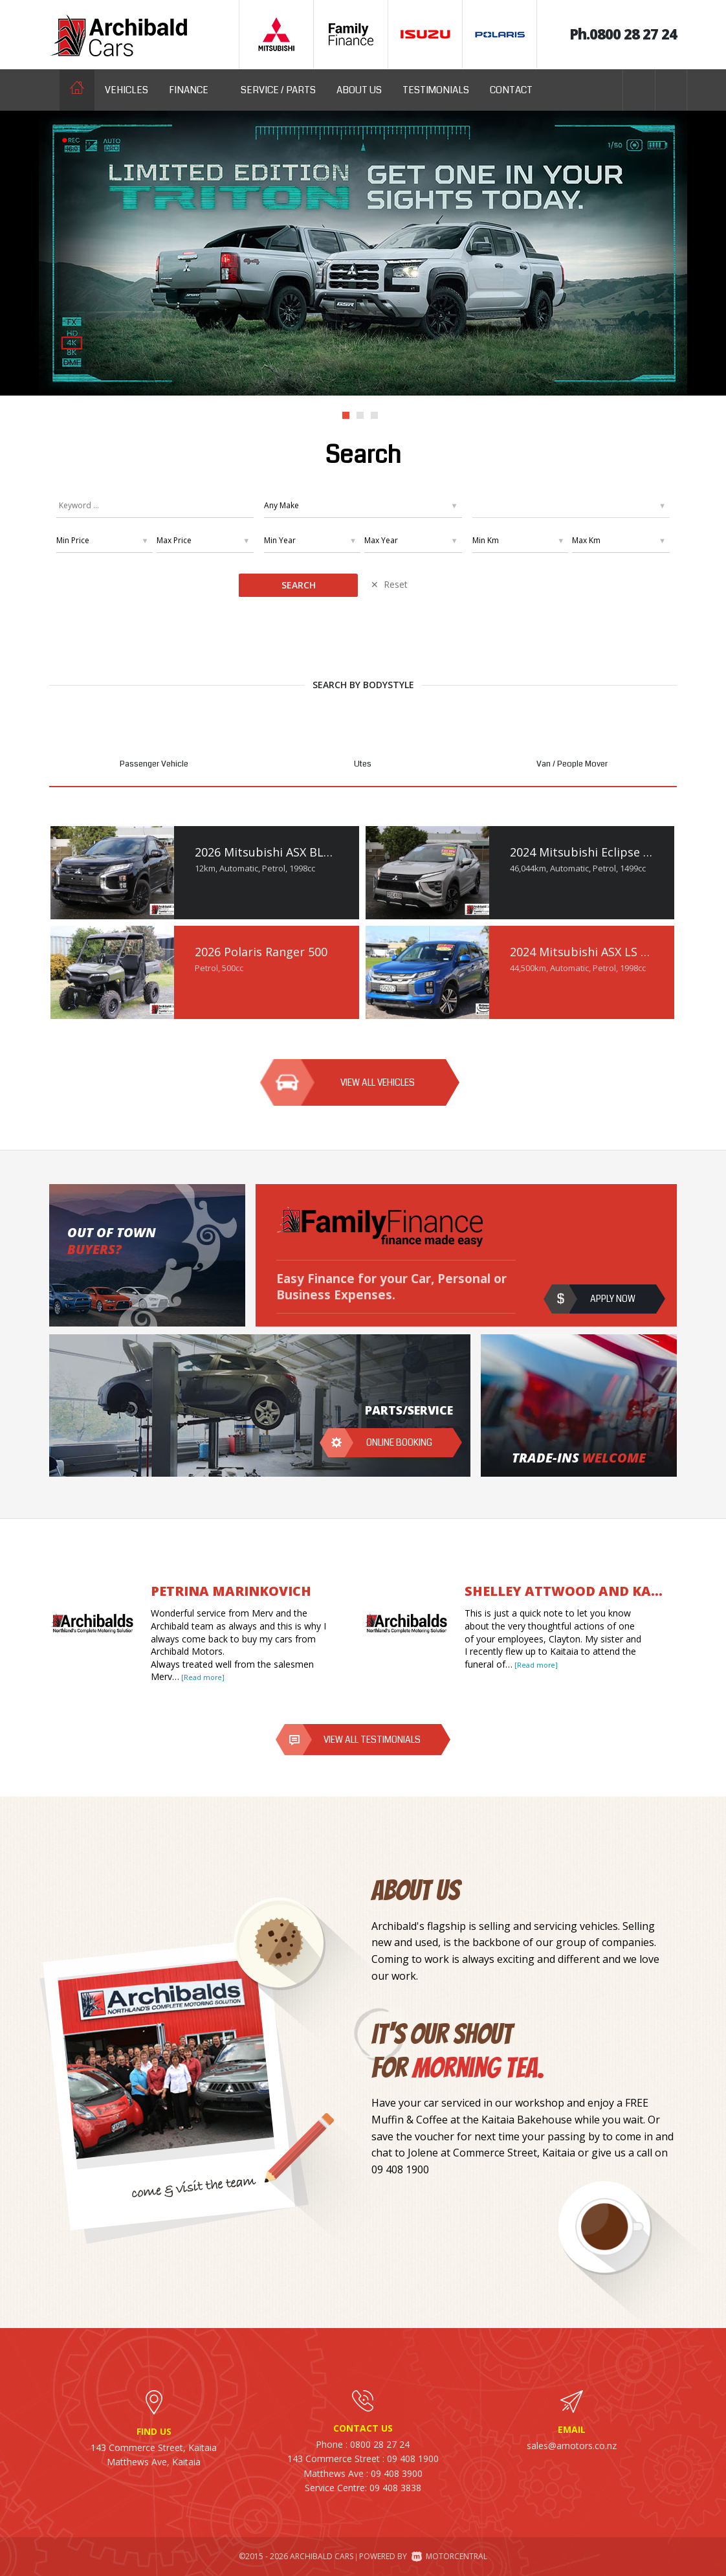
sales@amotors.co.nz (572, 2445)
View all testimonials (372, 1739)
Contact (511, 90)
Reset (396, 584)
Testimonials (435, 90)
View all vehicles (377, 1082)
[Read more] (202, 1677)
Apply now (612, 1298)
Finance (194, 90)
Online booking (399, 1442)
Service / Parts (278, 90)
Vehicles (126, 90)
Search (298, 585)
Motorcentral (449, 2556)
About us (359, 90)
